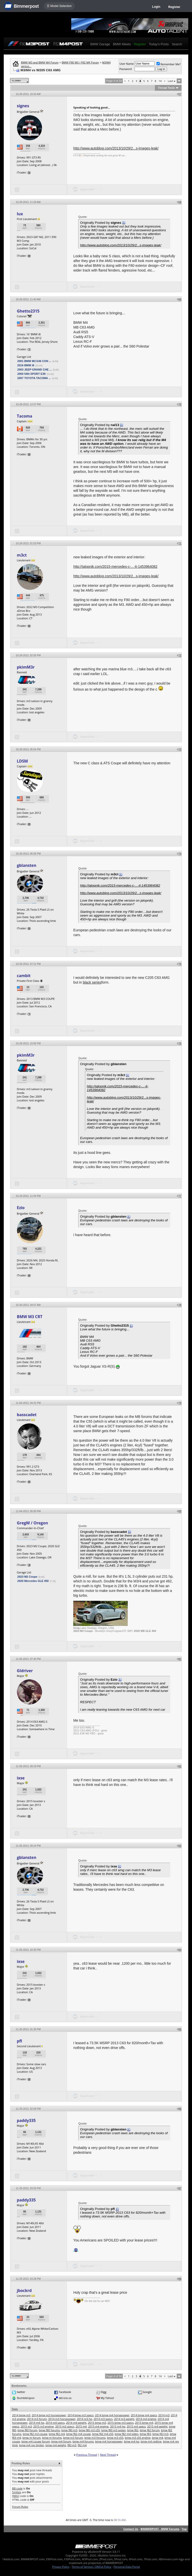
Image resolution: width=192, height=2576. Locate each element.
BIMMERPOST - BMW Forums (159, 2529)
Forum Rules (20, 2506)
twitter (21, 2392)
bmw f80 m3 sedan (113, 2430)
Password (125, 69)
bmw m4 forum (61, 2441)
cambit (23, 975)
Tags (15, 2408)
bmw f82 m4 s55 (103, 2434)
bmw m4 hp (131, 2441)
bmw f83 (145, 2434)
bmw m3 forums (95, 2437)
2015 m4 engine (98, 2426)
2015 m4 (81, 2426)
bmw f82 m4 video (126, 2434)
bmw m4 (157, 2437)
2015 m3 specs (64, 2426)
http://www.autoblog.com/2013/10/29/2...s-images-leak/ (115, 148)
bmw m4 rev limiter (31, 2445)
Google (147, 2392)
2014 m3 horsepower (62, 2419)
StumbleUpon (25, 2398)
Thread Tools (166, 87)
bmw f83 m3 (160, 2434)
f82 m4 (82, 2445)
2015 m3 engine (43, 2426)
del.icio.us (65, 2398)
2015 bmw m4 (144, 2422)
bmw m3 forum (73, 2437)
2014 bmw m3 (21, 2415)
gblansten (26, 865)
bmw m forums (52, 2437)
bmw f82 (132, 2430)
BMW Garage (100, 44)
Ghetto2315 (28, 311)
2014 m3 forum (37, 2419)
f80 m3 (71, 2445)
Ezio (20, 1207)
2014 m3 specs (103, 2419)
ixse (20, 1778)
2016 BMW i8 (25, 365)
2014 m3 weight (124, 2419)
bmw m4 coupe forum (36, 2441)
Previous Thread (86, 2454)
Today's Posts (159, 44)
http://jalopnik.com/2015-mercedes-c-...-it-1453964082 (115, 567)
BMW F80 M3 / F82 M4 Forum (80, 62)
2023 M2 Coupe (27, 1576)
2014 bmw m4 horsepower (112, 2415)
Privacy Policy (61, 2566)
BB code (17, 2488)
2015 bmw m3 (97, 2422)
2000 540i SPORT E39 (31, 373)
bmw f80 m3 (69, 2430)
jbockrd (24, 2290)
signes (23, 106)
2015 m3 (26, 2426)
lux (20, 214)
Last (172, 81)
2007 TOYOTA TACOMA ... (34, 378)
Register (174, 7)
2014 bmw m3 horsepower (49, 2415)
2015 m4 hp (117, 2426)
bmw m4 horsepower (108, 2441)
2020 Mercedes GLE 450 (32, 1580)
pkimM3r (25, 667)
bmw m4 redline (151, 2441)
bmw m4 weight (56, 2445)
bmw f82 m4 (57, 2434)
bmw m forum (31, 2437)
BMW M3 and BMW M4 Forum (39, 62)
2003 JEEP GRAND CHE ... (34, 369)
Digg (103, 2392)
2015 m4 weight (157, 2426)
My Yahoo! (107, 2398)
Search (177, 44)
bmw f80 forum (27, 2430)
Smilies (16, 2492)
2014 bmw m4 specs (144, 2415)
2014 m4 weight (76, 2422)
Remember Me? (168, 64)
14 (160, 81)
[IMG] (15, 2496)
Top (184, 2529)
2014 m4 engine (146, 2419)
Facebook (65, 2392)
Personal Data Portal (127, 2566)
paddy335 (26, 2120)
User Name (126, 64)
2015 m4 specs (136, 2426)
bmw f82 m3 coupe (35, 2434)
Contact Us (130, 2529)
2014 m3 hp (84, 2419)
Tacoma (24, 416)
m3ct (21, 555)
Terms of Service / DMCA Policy (91, 2566)
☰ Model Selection (59, 6)
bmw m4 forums (83, 2441)
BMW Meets (122, 44)
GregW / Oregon (32, 1523)
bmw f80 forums (49, 2430)
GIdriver (25, 1670)
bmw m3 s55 (115, 2437)
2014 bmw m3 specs (81, 2415)
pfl (19, 2041)
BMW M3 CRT (29, 1316)
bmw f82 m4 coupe (78, 2434)
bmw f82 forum (150, 2430)
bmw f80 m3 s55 (89, 2430)
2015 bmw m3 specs (121, 2422)
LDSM (22, 761)
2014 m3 (164, 2415)
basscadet (26, 1414)
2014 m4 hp (36, 2422)
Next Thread (108, 2454)
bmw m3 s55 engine (137, 2437)
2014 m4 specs (55, 2422)
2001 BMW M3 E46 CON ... (34, 361)
